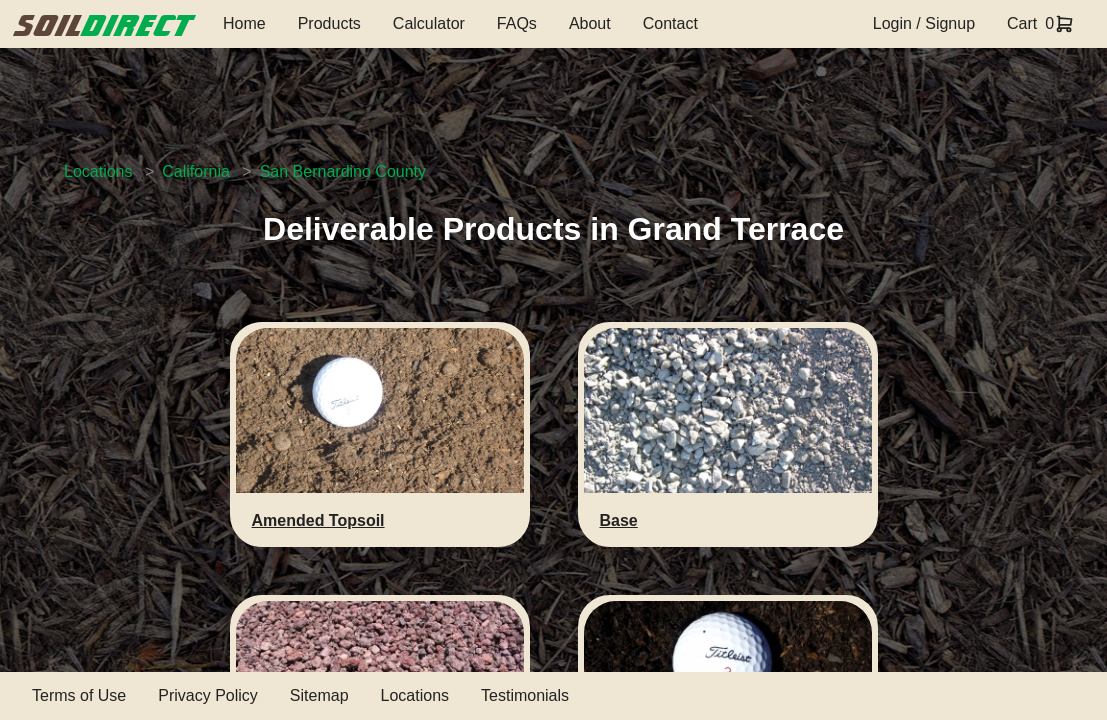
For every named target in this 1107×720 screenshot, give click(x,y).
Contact (670, 23)
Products (329, 23)
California (196, 171)
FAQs (517, 23)
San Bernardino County (343, 171)
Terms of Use (79, 695)
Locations (98, 171)
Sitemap (319, 695)
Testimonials (525, 695)
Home (244, 23)
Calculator (429, 23)
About (590, 23)
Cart (1022, 23)
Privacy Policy (208, 695)
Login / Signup (924, 23)
